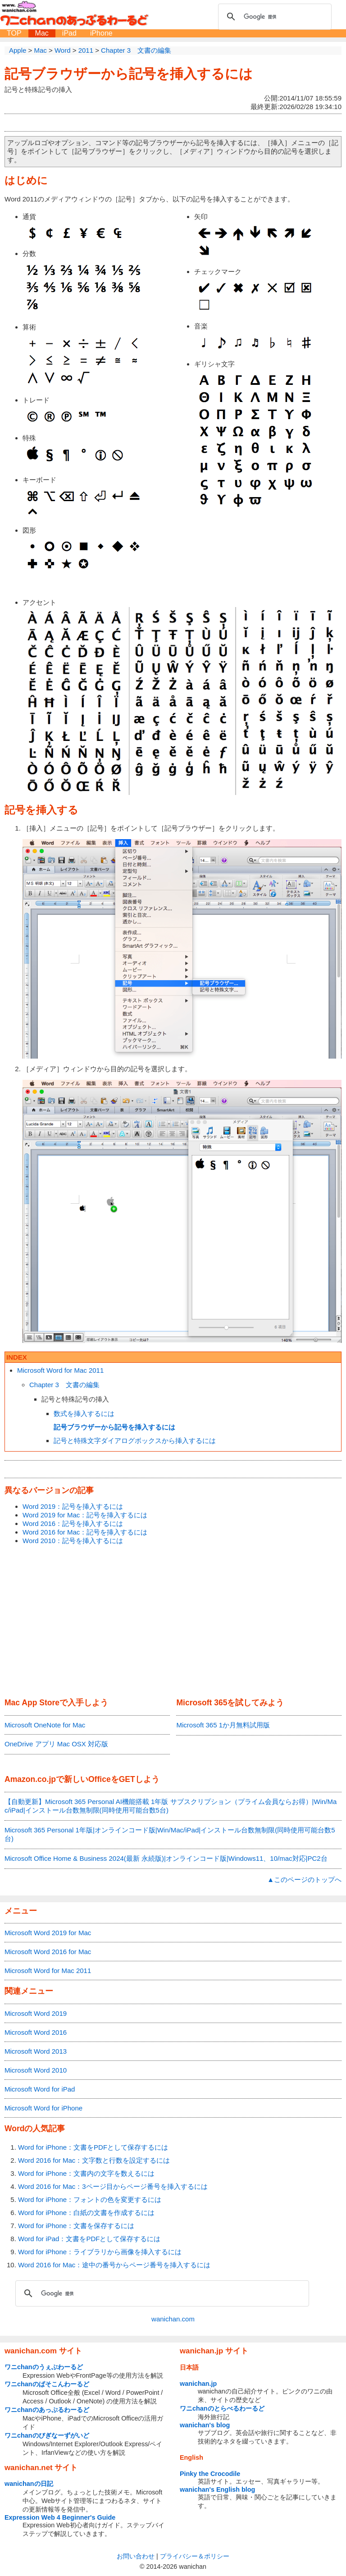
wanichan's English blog (217, 2489)
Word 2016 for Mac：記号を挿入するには (85, 1532)
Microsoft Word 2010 (36, 2070)
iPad (69, 33)
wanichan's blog (205, 2425)
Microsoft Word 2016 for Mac (48, 1951)
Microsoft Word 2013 (36, 2051)
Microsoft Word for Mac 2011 (60, 1370)
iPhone (101, 33)
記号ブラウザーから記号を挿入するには (129, 73)
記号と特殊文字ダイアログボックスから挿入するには (135, 1440)
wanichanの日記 (29, 2483)
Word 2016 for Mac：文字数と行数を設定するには (94, 2160)
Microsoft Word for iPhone (43, 2108)
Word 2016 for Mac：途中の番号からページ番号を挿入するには (114, 2265)
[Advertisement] (173, 1622)
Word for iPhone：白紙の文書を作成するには (86, 2212)
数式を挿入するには (84, 1413)
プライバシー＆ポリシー (194, 2556)
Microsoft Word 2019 (36, 2013)
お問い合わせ (136, 2556)
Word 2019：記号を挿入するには (73, 1506)
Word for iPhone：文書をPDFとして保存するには (93, 2147)
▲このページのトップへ (304, 1879)
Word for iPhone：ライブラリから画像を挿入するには (100, 2252)
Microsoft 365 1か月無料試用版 (223, 1725)
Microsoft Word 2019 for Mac (48, 1933)
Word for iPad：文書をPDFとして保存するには (89, 2239)
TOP (14, 33)
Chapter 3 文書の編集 (64, 1384)
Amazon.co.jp (30, 1779)
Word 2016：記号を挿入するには (73, 1523)
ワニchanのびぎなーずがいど (47, 2435)
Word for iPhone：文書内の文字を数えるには (86, 2173)
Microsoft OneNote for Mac (45, 1725)
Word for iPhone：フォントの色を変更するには (89, 2199)
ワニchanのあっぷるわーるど (47, 2409)
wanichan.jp (198, 2383)
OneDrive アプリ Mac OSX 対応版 (56, 1744)
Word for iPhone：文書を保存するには (76, 2225)
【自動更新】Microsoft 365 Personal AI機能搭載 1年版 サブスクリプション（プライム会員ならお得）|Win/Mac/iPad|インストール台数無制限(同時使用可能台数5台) (171, 1806)
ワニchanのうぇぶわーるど (44, 2366)
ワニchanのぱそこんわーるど (47, 2384)
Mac (42, 33)
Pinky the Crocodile (210, 2473)
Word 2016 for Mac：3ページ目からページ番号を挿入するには (113, 2186)
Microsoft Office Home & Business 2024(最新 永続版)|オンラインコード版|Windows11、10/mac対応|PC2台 (166, 1858)
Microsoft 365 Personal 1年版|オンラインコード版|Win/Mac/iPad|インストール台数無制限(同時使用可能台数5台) (170, 1834)
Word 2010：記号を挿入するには (73, 1540)
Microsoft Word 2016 (36, 2032)
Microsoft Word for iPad (40, 2089)
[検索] (273, 16)
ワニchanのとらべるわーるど (222, 2408)
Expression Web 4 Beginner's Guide (60, 2517)
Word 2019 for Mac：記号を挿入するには (85, 1515)
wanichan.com (173, 2319)
